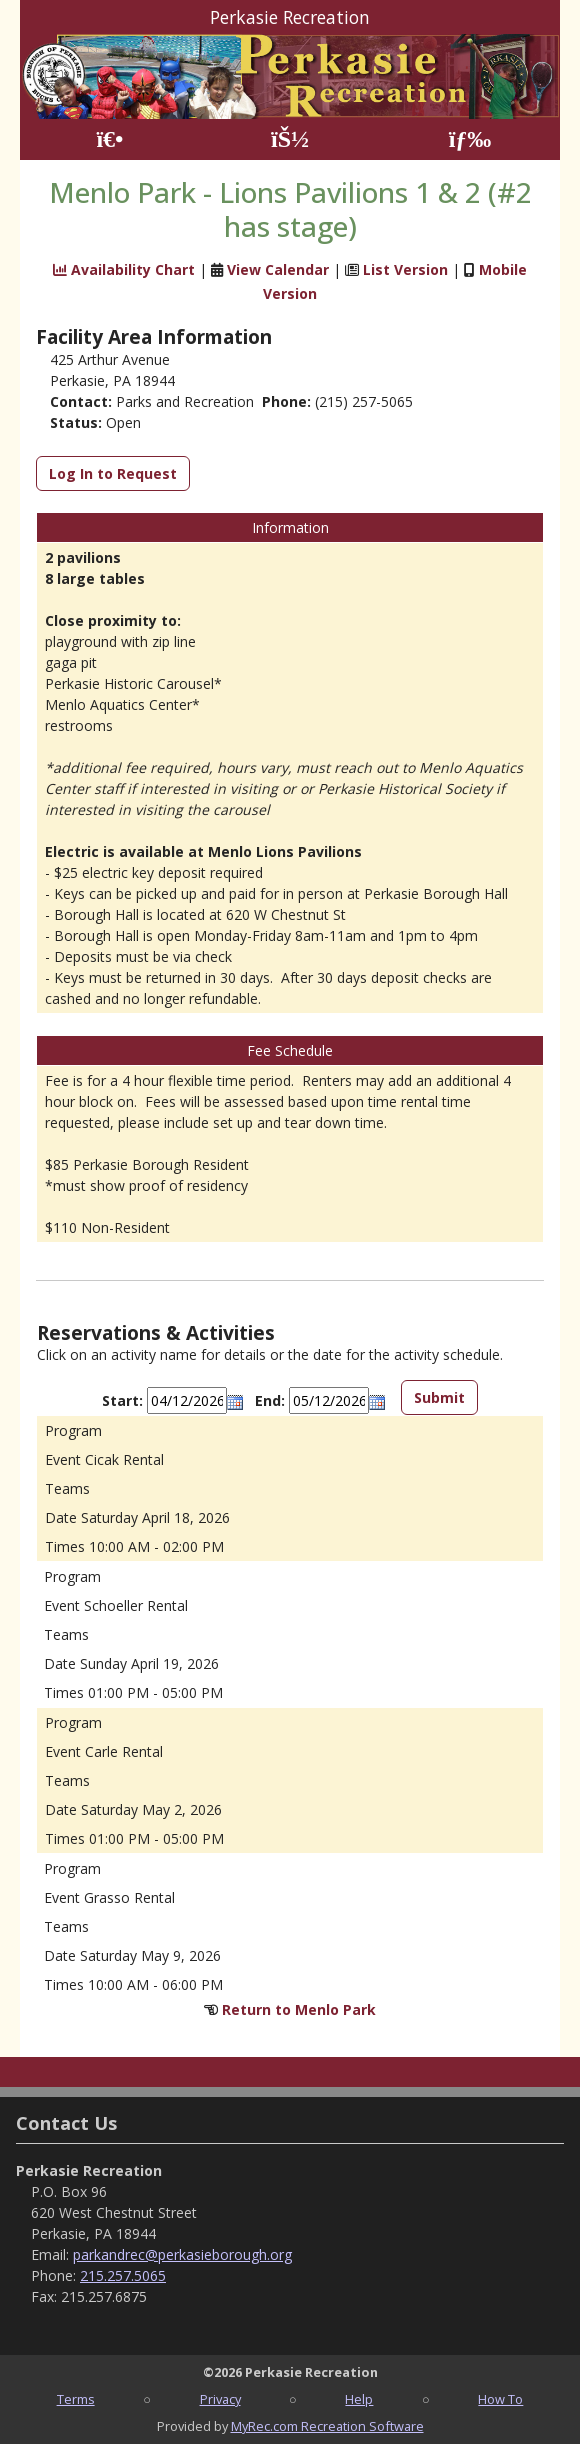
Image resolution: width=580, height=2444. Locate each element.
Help (359, 2399)
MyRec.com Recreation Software (327, 2426)
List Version (405, 269)
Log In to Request (113, 473)
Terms (76, 2399)
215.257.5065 (123, 2275)
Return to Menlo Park (299, 2009)
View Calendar (278, 269)
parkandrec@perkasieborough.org (182, 2254)
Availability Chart (124, 269)
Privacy (220, 2399)
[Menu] (470, 139)
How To (500, 2399)
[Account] (290, 139)
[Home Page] (109, 139)
